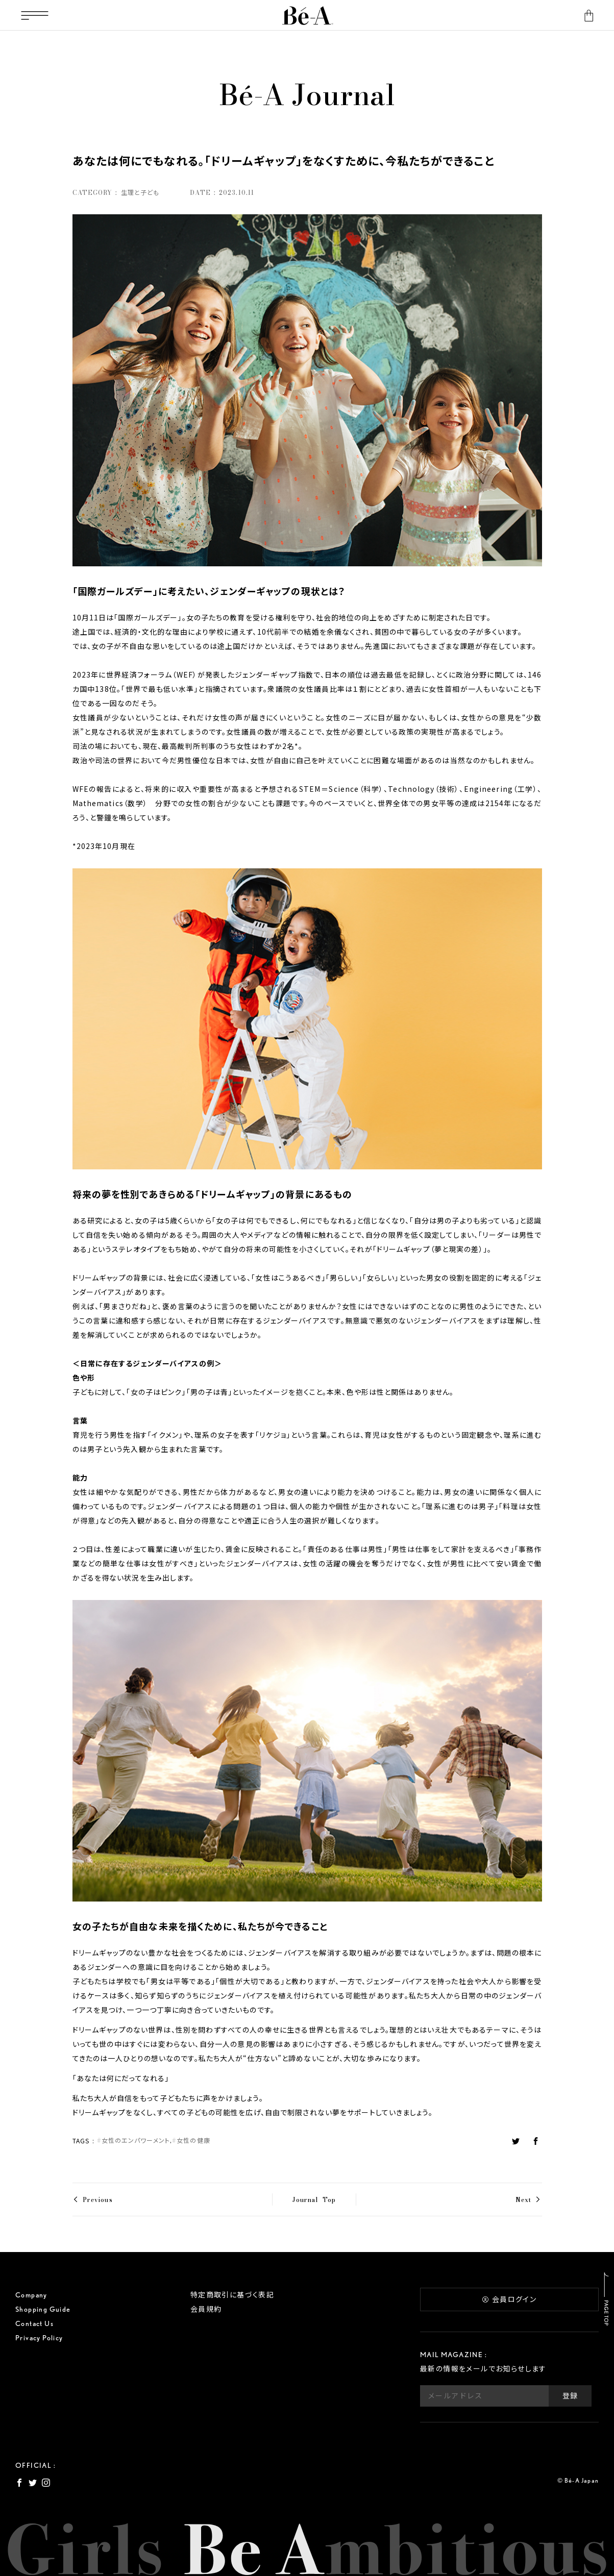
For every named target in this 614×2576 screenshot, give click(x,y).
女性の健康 (193, 2140)
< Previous (92, 2199)
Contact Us (34, 2323)
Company (31, 2295)
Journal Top (314, 2199)
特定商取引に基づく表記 (232, 2295)
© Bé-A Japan (578, 2480)
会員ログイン (509, 2299)
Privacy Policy (39, 2338)
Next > (528, 2199)
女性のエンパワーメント (136, 2140)
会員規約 (206, 2309)
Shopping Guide (43, 2309)
